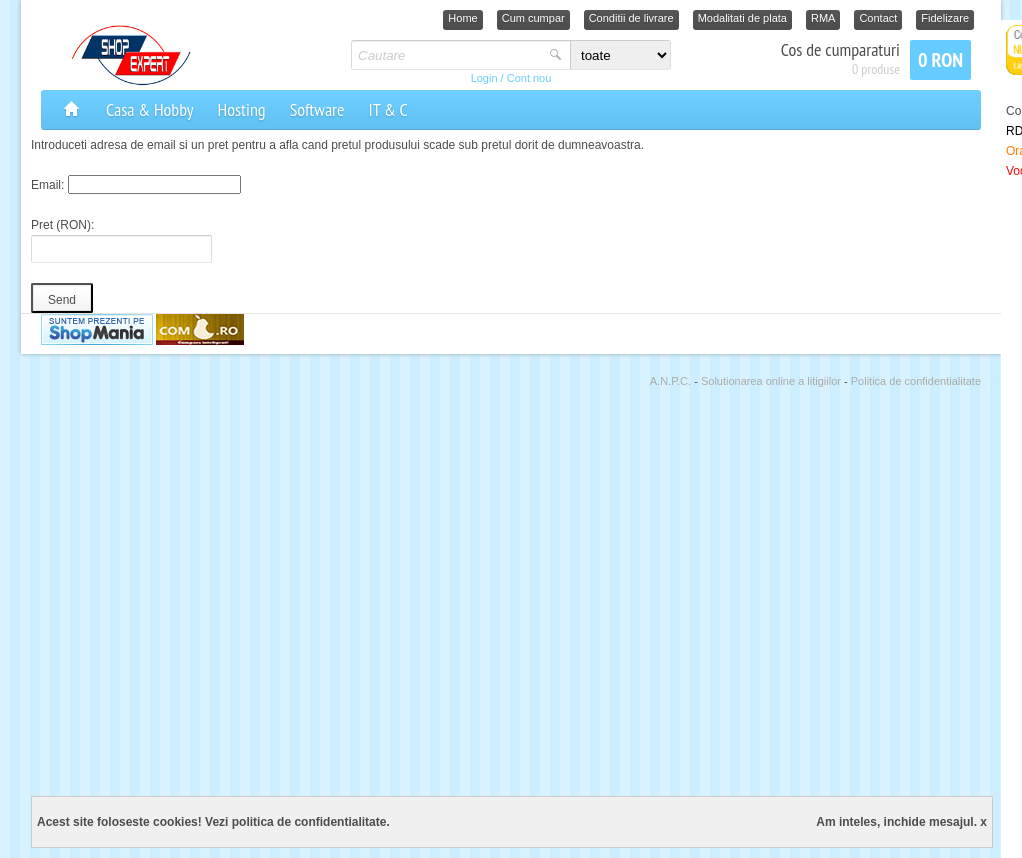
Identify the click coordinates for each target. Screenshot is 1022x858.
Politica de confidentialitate (916, 381)
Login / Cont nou (511, 78)
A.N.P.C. (672, 381)
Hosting (242, 109)
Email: (47, 185)
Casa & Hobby (150, 109)
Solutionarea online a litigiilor (772, 381)
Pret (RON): (62, 225)
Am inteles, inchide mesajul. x (901, 822)
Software (317, 109)
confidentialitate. (341, 822)
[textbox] (447, 55)
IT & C (387, 109)
